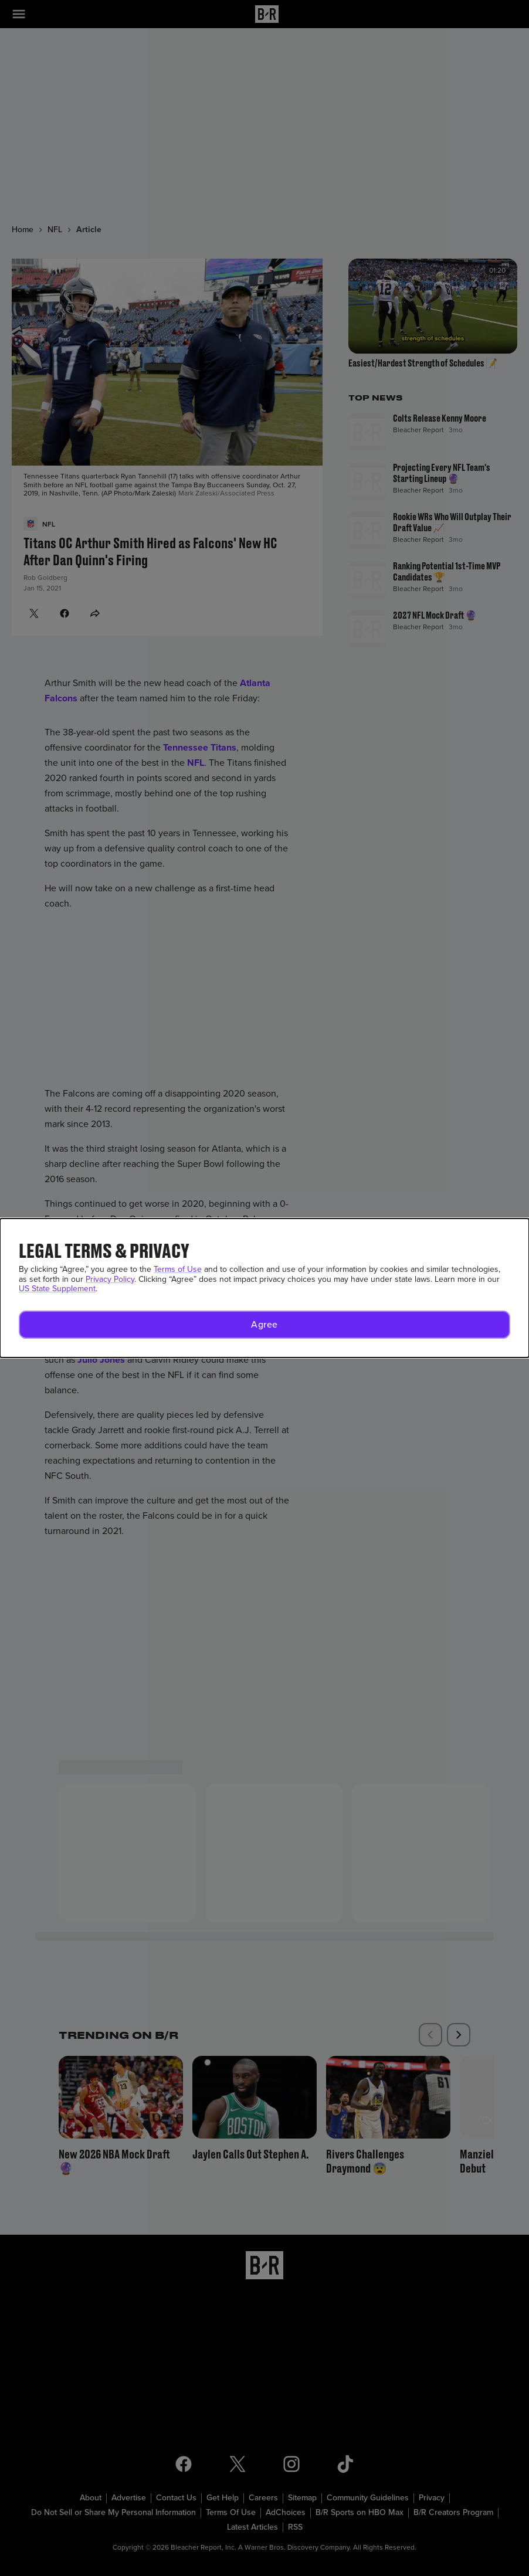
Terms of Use (178, 1269)
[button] (264, 1325)
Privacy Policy (110, 1279)
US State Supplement (57, 1289)
